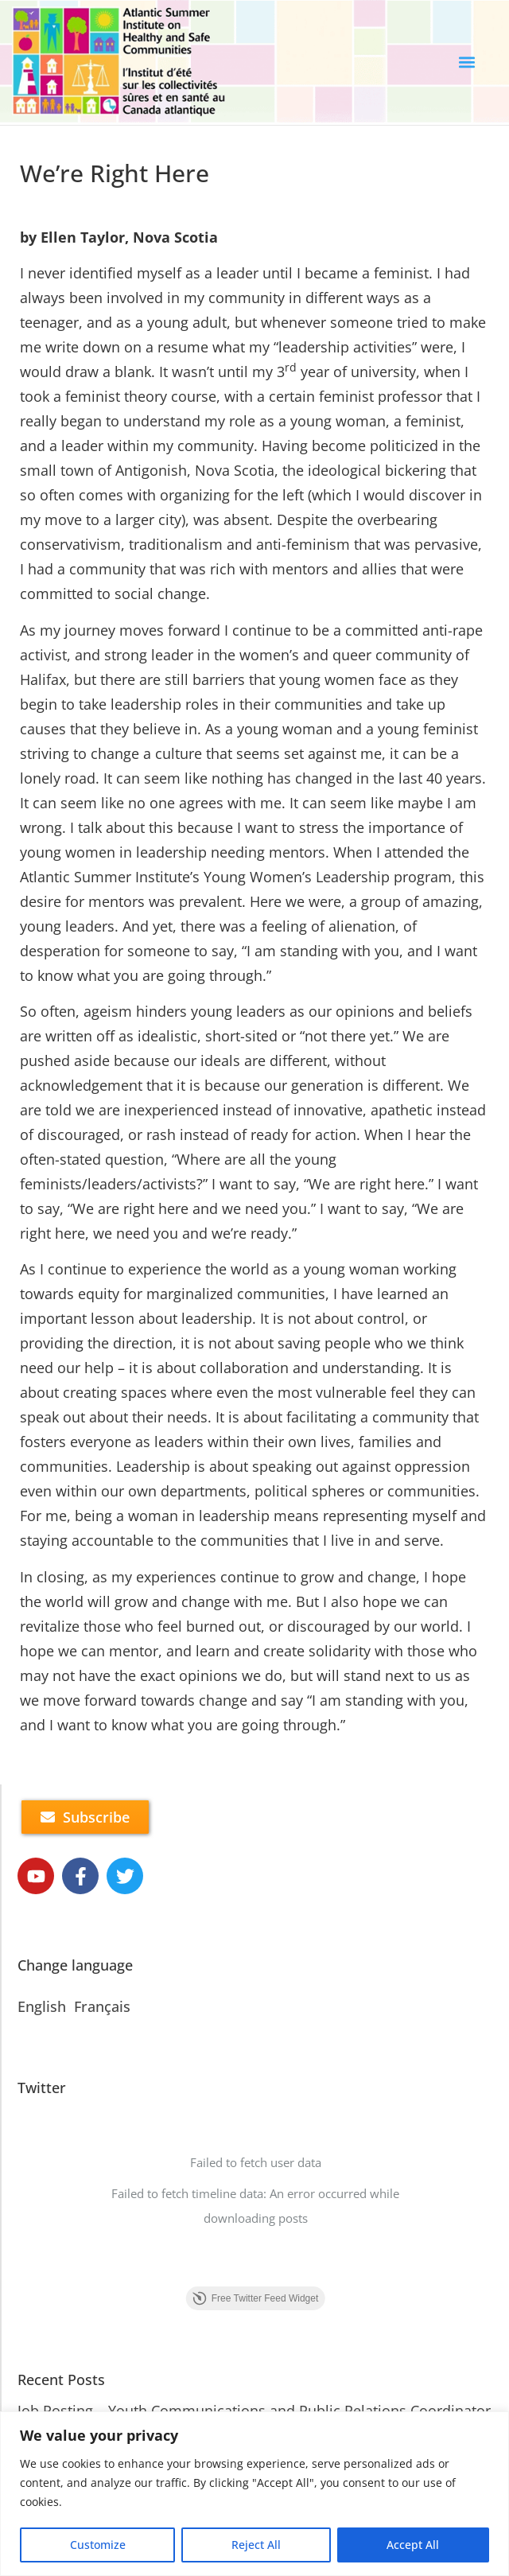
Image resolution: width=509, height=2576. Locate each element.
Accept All (413, 2544)
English (41, 2006)
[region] (254, 2493)
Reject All (256, 2544)
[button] (467, 62)
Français (102, 2006)
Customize (98, 2544)
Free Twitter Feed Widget (255, 2298)
